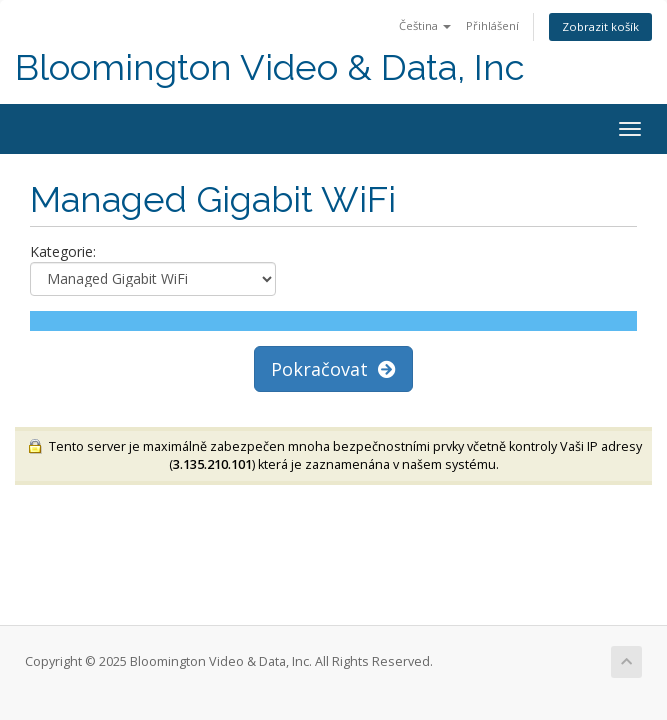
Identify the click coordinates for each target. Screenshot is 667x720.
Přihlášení (492, 25)
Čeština (425, 25)
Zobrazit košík (600, 26)
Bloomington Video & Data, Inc (270, 67)
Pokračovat (333, 369)
